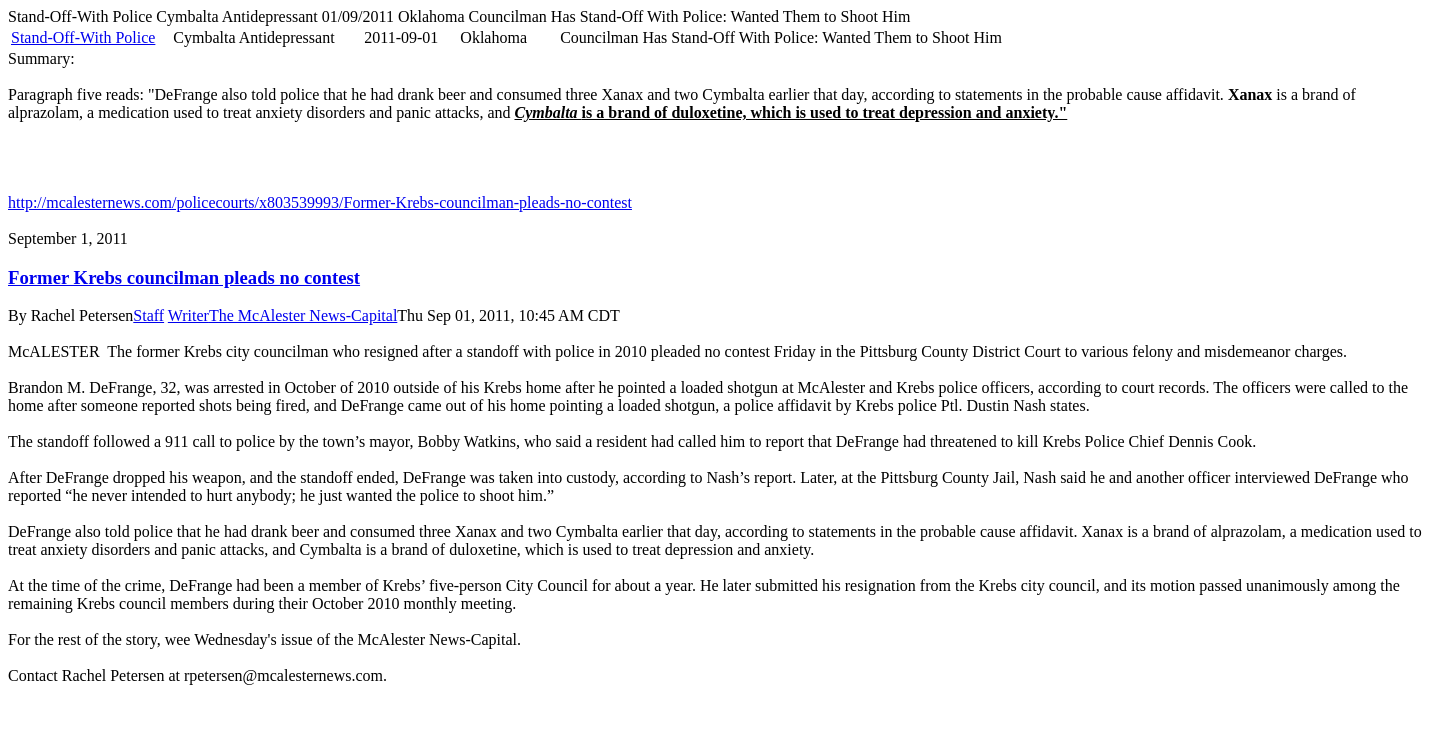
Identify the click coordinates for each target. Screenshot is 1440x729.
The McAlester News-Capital (303, 315)
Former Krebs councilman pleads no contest (184, 277)
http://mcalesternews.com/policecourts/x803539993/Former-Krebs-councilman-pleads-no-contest (320, 202)
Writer (188, 315)
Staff (148, 315)
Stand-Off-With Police (83, 37)
